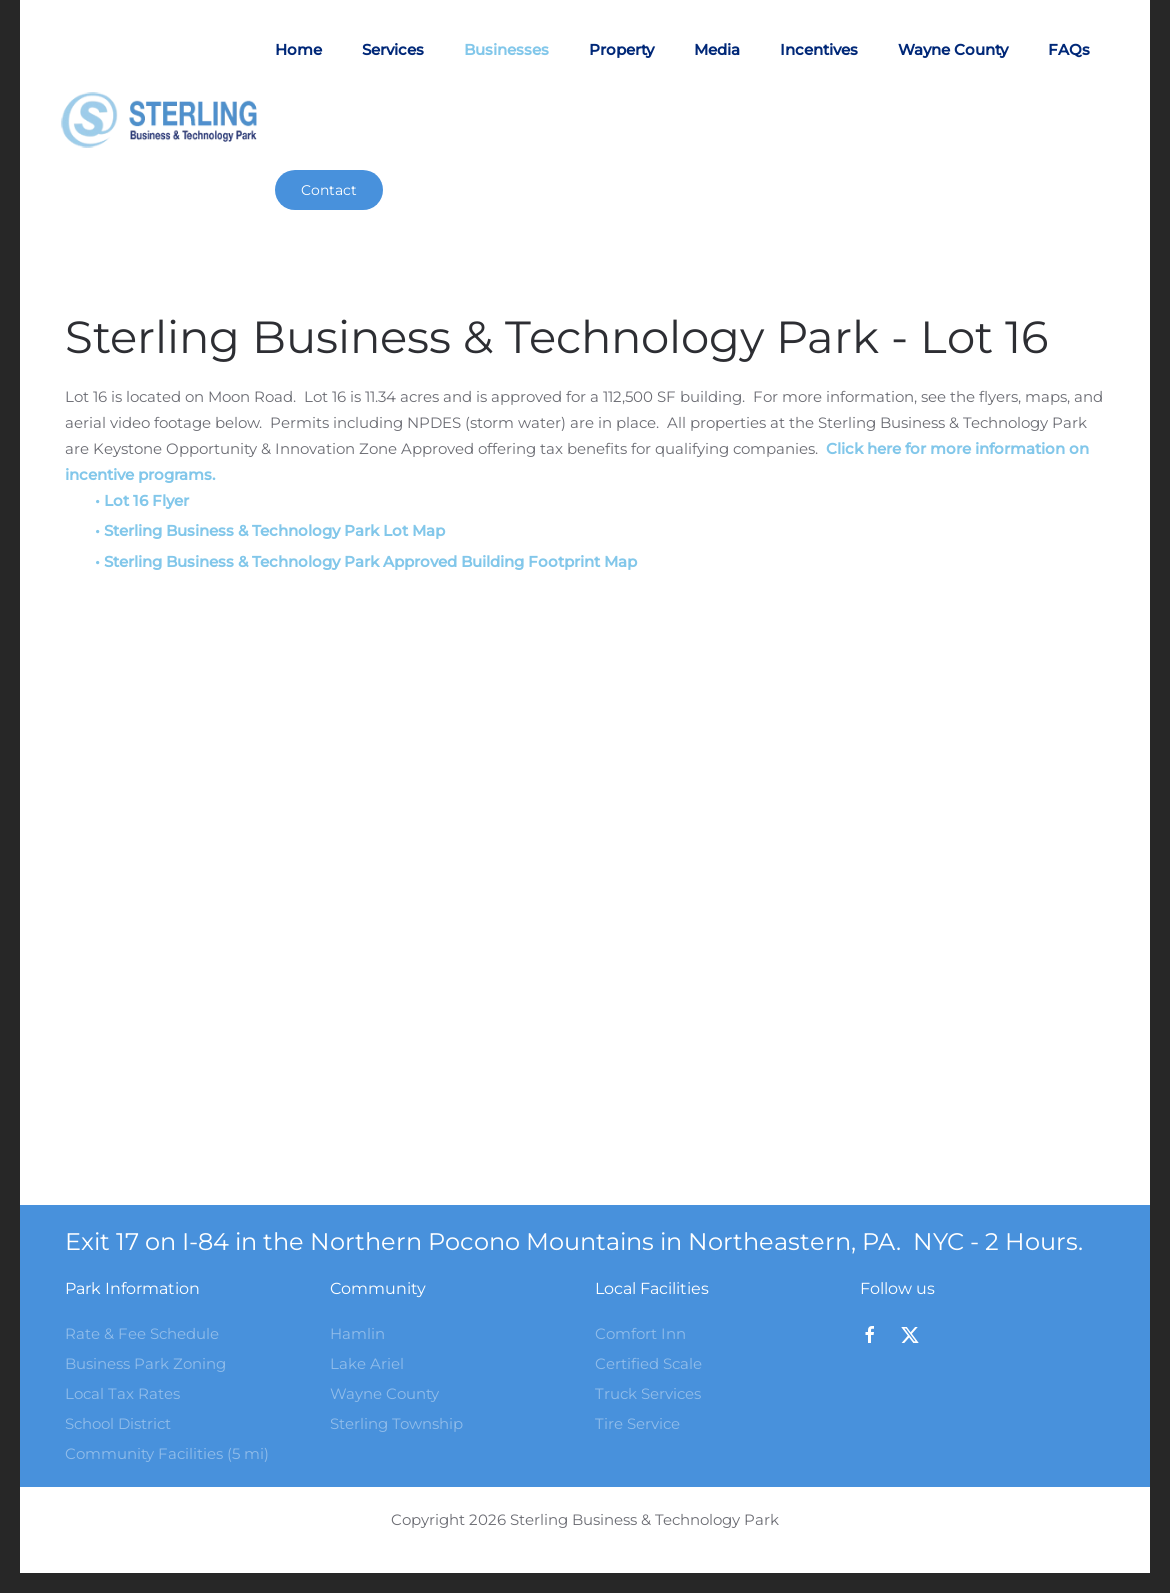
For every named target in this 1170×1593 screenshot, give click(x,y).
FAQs (1069, 49)
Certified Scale (648, 1363)
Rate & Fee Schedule (142, 1333)
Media (717, 49)
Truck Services (648, 1393)
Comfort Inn (640, 1333)
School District (118, 1423)
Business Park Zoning (145, 1363)
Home (298, 49)
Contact (329, 190)
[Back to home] (167, 120)
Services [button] (393, 49)
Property (621, 49)
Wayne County (953, 49)
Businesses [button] (506, 49)
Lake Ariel (367, 1363)
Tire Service (637, 1423)
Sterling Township (396, 1423)
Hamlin (357, 1333)
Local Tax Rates (122, 1393)
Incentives (819, 49)
